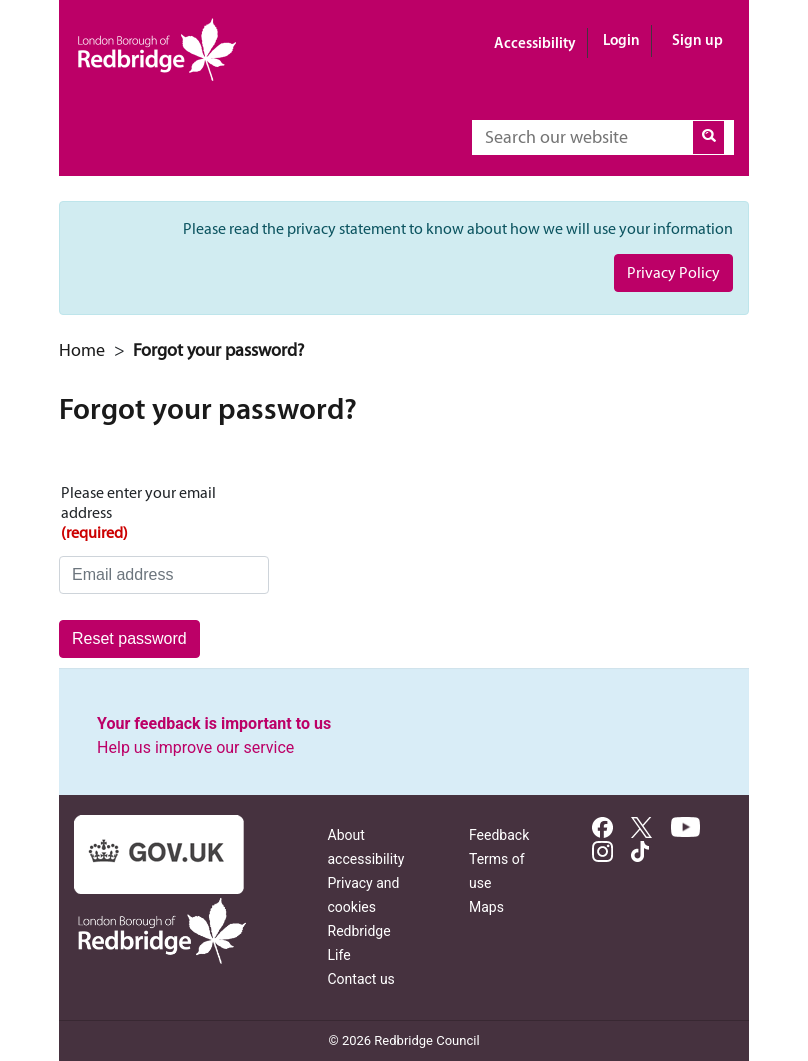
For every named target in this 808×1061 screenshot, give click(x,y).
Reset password (129, 638)
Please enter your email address (164, 513)
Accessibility (535, 42)
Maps (486, 907)
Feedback (499, 835)
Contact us (361, 979)
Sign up (697, 39)
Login (621, 39)
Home (82, 350)
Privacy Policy (673, 272)
